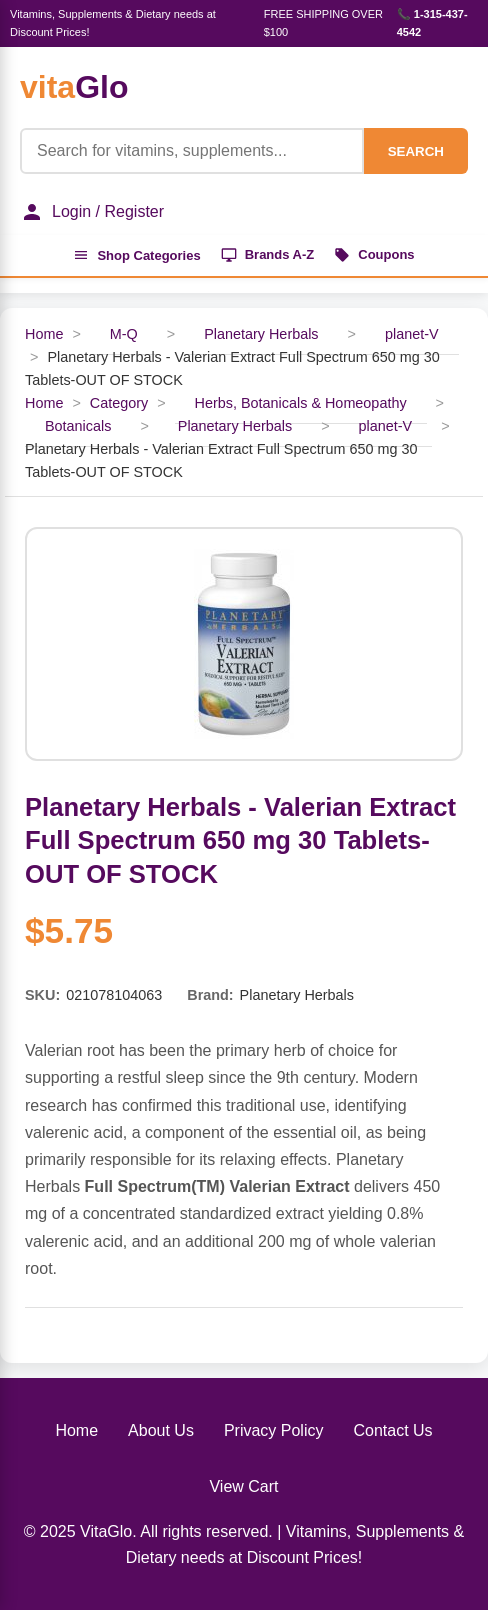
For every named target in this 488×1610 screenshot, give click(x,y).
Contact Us (392, 1430)
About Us (161, 1430)
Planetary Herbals (261, 334)
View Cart (243, 1486)
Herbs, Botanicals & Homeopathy (301, 403)
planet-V (412, 334)
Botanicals (78, 426)
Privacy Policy (274, 1430)
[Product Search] (192, 151)
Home (44, 334)
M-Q (124, 334)
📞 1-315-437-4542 (432, 23)
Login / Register (92, 212)
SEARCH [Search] (416, 151)
